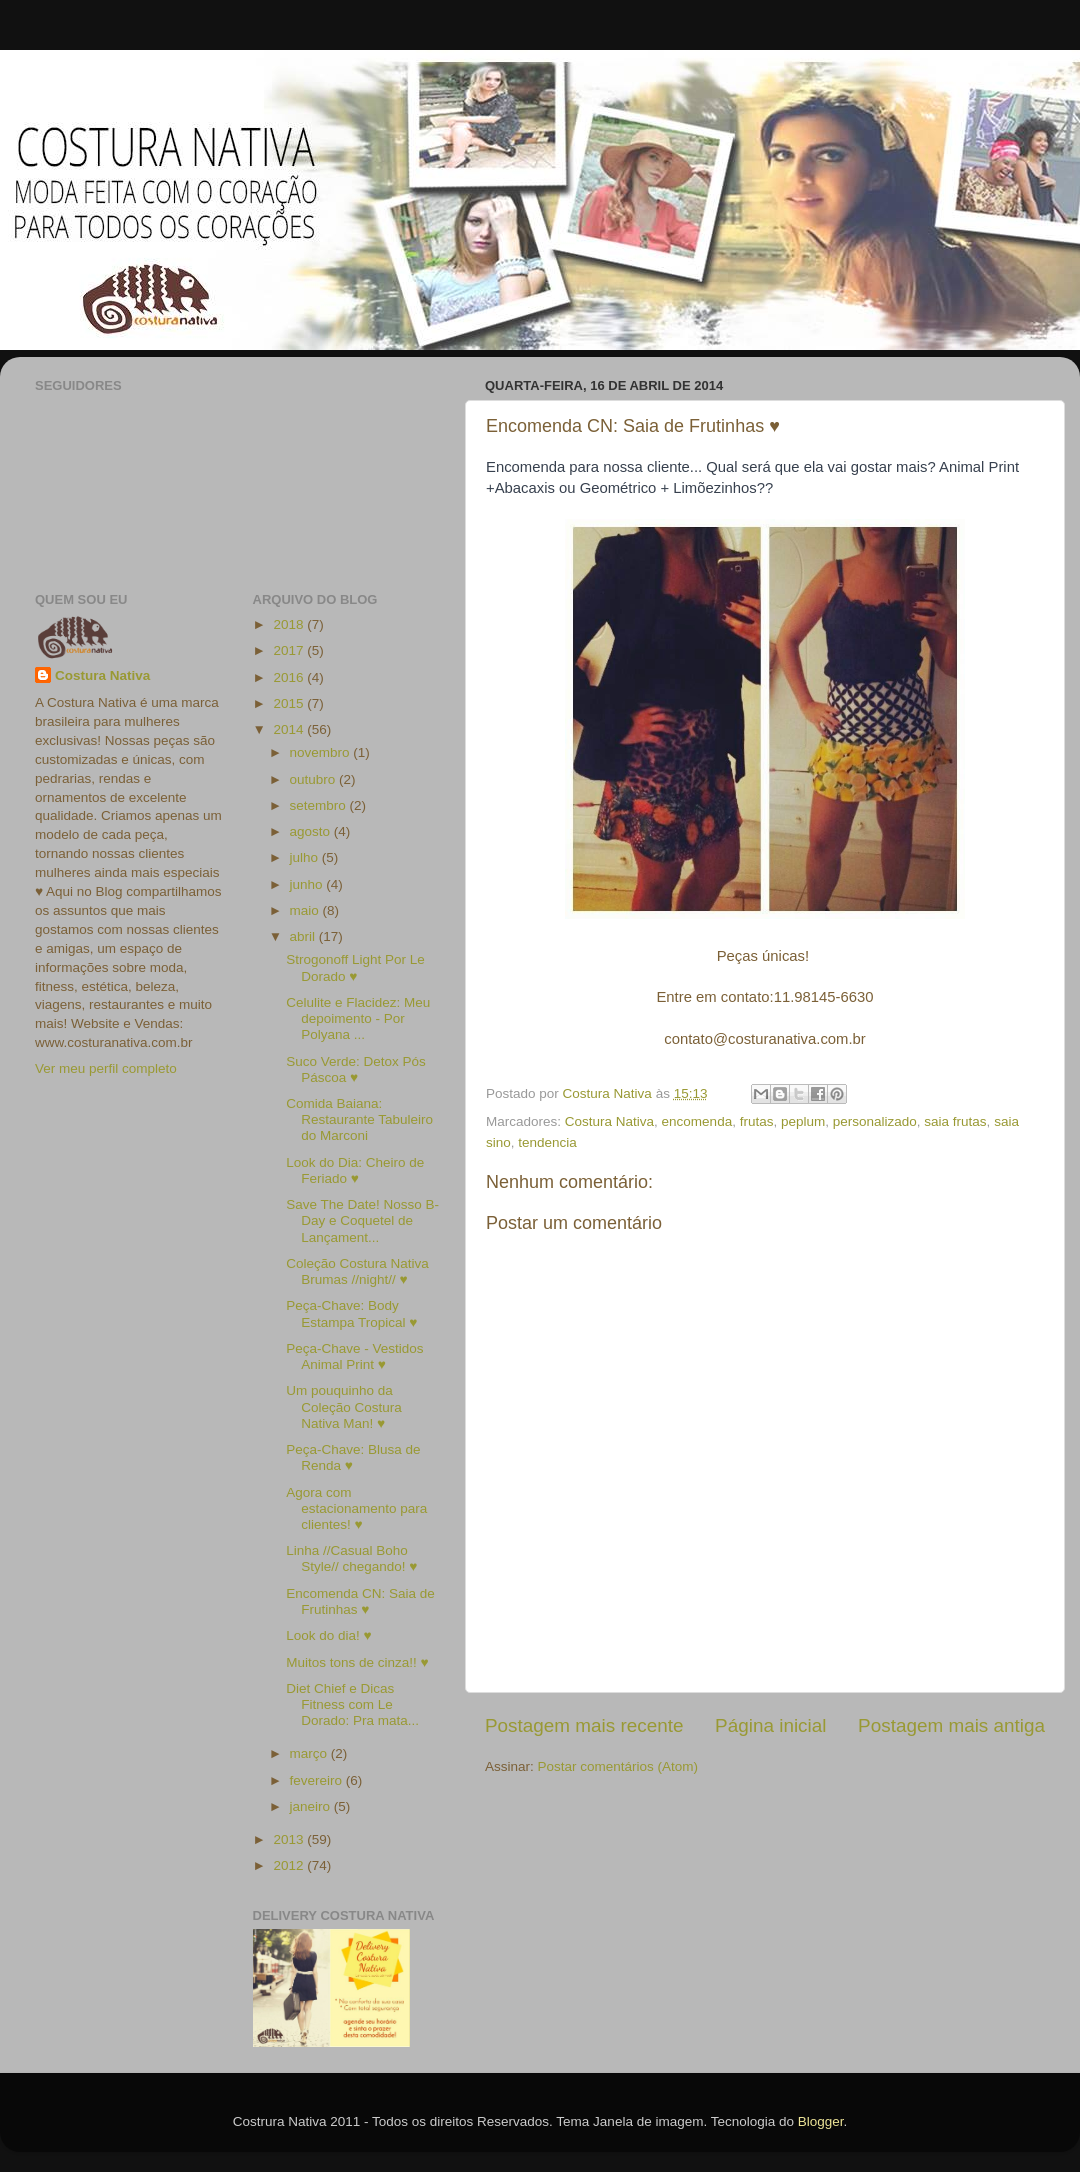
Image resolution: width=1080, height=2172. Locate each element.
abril (304, 936)
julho (306, 857)
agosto (312, 831)
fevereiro (318, 1780)
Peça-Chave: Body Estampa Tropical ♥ (351, 1313)
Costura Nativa (609, 1121)
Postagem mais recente (584, 1725)
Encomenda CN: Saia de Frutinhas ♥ (360, 1601)
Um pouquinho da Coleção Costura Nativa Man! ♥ (344, 1406)
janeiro (312, 1806)
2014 (290, 729)
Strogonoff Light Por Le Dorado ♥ (355, 967)
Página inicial (770, 1725)
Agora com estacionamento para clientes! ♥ (356, 1508)
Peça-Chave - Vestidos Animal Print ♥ (354, 1356)
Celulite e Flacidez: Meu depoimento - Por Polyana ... (358, 1018)
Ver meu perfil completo (106, 1068)
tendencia (547, 1142)
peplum (803, 1121)
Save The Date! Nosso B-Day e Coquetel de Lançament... (362, 1220)
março (310, 1753)
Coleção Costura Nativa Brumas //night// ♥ (357, 1271)
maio (306, 910)
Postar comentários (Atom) (618, 1766)
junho (308, 884)
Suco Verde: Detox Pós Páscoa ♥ (356, 1069)
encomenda (697, 1121)
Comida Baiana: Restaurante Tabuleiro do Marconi (359, 1119)
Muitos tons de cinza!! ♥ (357, 1662)
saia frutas (955, 1121)
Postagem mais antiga (951, 1725)
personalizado (875, 1121)
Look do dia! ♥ (328, 1635)
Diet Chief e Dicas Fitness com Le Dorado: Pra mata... (352, 1704)
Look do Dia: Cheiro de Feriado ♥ (355, 1170)
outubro (315, 779)
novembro (322, 752)
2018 (290, 624)
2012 (290, 1865)
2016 (290, 677)
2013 (290, 1839)
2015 (290, 703)
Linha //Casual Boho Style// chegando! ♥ (351, 1558)
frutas (757, 1121)
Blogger (821, 2121)
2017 (290, 650)
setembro (320, 805)
